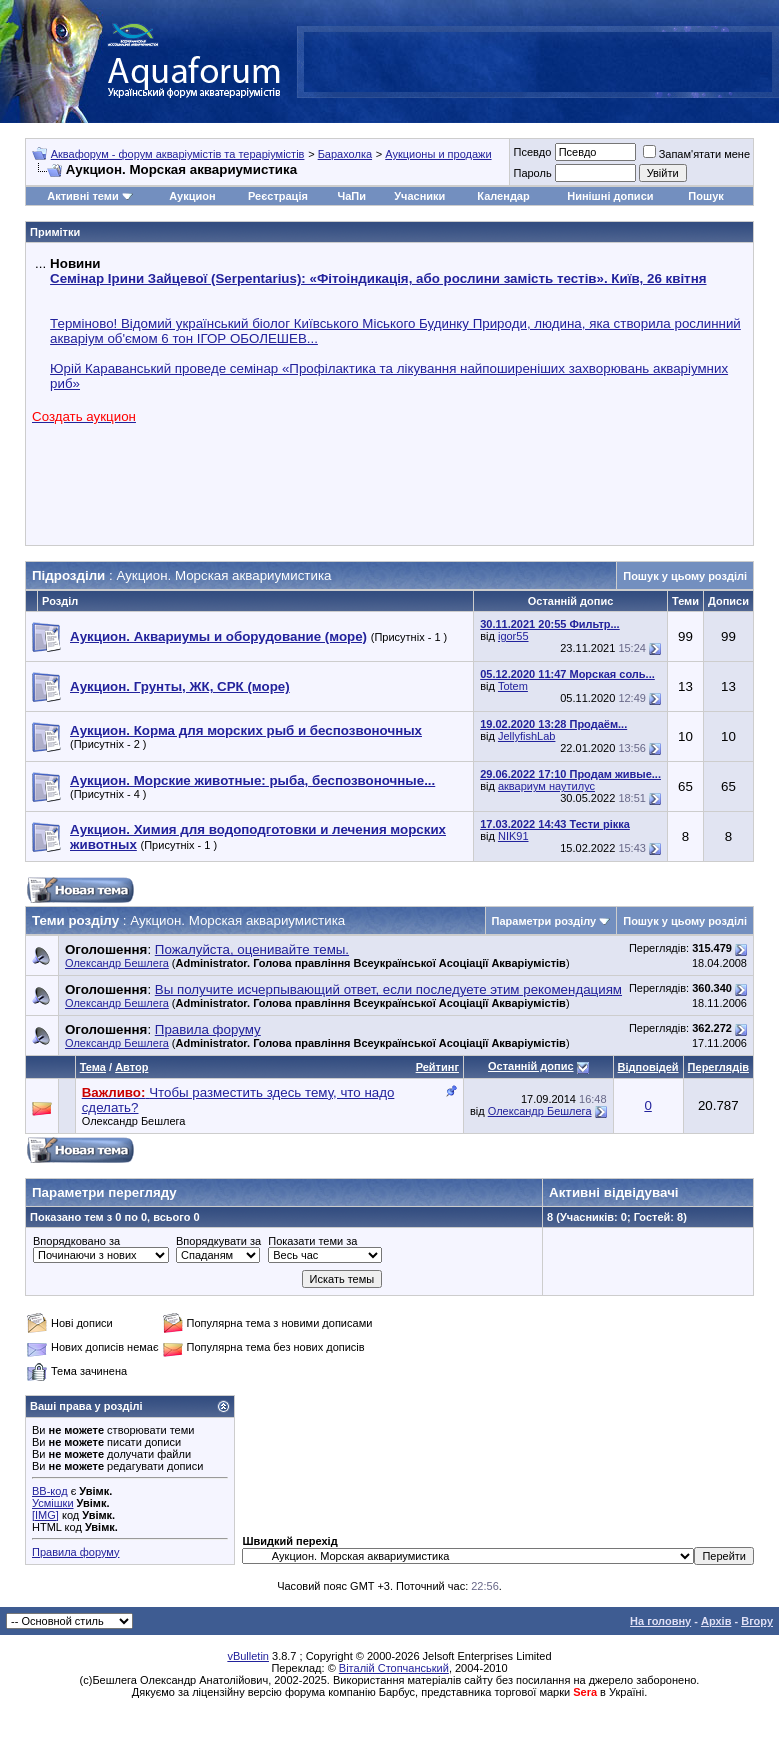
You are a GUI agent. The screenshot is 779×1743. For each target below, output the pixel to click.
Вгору (757, 1621)
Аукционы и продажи (438, 154)
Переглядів (718, 1067)
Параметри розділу (544, 921)
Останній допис (531, 1066)
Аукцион (192, 196)
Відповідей (648, 1067)
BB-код (50, 1491)
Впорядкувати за (218, 1241)
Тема (93, 1067)
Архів (716, 1621)
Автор (131, 1067)
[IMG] (45, 1515)
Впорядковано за (76, 1241)
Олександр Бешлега (117, 963)
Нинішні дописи (610, 196)
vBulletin (248, 1656)
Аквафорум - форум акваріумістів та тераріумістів (178, 154)
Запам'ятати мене (696, 154)
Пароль (532, 173)
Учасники (419, 196)
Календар (503, 196)
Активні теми (82, 196)
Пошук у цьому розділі (685, 576)
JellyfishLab (526, 736)
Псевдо (532, 152)
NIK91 (513, 836)
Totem (513, 686)
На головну (660, 1621)
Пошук (705, 196)
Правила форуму (75, 1552)
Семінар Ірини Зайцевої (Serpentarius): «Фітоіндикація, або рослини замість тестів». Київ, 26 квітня (378, 278)
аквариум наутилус (546, 786)
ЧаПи (351, 196)
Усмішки (53, 1503)
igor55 (513, 636)
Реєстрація (278, 196)
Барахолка (345, 154)
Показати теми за (312, 1241)
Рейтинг (437, 1067)
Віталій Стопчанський (394, 1668)
